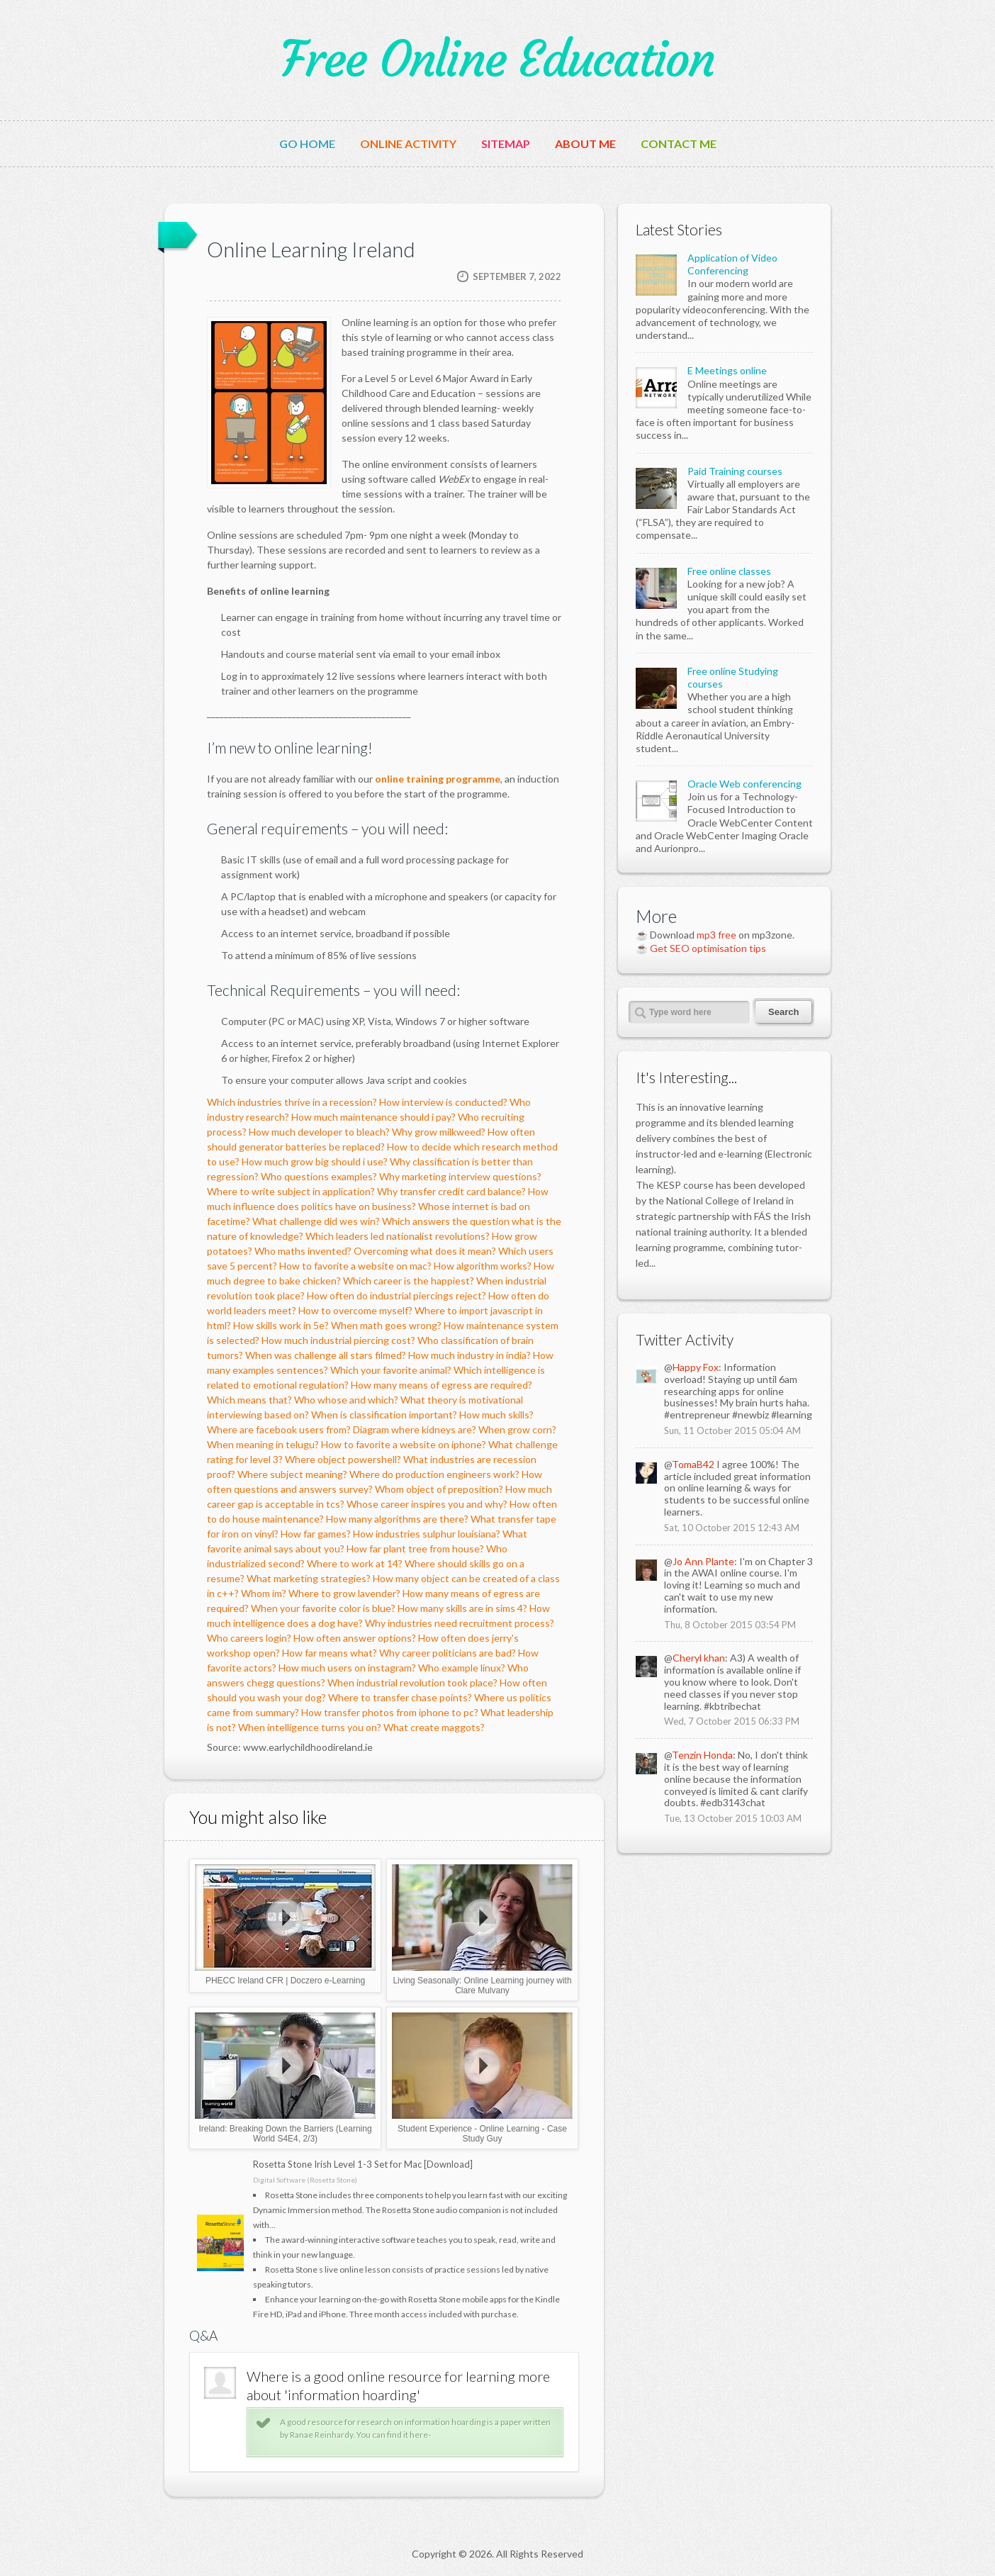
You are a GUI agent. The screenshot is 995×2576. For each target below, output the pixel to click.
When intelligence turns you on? (309, 1727)
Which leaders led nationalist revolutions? (397, 1236)
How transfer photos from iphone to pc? (389, 1712)
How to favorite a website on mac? (355, 1266)
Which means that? (249, 1400)
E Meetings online (727, 370)
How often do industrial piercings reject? (396, 1295)
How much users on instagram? (347, 1668)
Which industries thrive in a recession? (292, 1102)
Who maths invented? (303, 1251)
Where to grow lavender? (344, 1593)
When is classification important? (384, 1415)
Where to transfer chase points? (400, 1697)
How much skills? (496, 1415)
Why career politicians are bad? (447, 1653)
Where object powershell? (343, 1459)
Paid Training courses (734, 471)
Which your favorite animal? (390, 1370)
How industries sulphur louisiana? (426, 1534)
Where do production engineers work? (434, 1474)
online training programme (437, 779)
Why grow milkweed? (438, 1132)
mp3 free (716, 935)
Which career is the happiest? (408, 1281)
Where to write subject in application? (291, 1191)
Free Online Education (497, 59)
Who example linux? (461, 1668)
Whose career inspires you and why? (427, 1504)
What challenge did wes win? (316, 1221)
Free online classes (729, 571)
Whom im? (263, 1593)
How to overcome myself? (355, 1310)
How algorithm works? (483, 1266)
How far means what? (329, 1653)
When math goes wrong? (386, 1325)
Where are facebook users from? (279, 1429)
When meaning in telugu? (263, 1444)
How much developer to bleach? (319, 1132)
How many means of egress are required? (441, 1385)
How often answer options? (354, 1638)
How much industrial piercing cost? (338, 1340)
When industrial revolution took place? (412, 1682)
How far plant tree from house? (415, 1548)
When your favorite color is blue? (323, 1608)
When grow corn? (517, 1429)
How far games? (316, 1534)
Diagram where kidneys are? (414, 1429)
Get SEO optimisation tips (708, 948)
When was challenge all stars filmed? (325, 1355)
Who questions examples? (319, 1176)
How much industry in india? (469, 1355)
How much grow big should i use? (315, 1161)
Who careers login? (249, 1638)
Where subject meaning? (292, 1474)
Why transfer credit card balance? (451, 1191)
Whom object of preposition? (439, 1489)
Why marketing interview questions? (460, 1176)
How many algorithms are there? (397, 1519)
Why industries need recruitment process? (459, 1623)
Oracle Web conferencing (744, 784)
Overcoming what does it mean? (425, 1251)
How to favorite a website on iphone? (403, 1444)
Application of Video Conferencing (732, 264)
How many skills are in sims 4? (462, 1608)
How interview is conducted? (443, 1102)
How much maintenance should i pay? (373, 1117)
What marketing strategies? (309, 1578)
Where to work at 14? (355, 1563)
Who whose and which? (346, 1400)
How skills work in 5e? (281, 1325)
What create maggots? (434, 1727)
